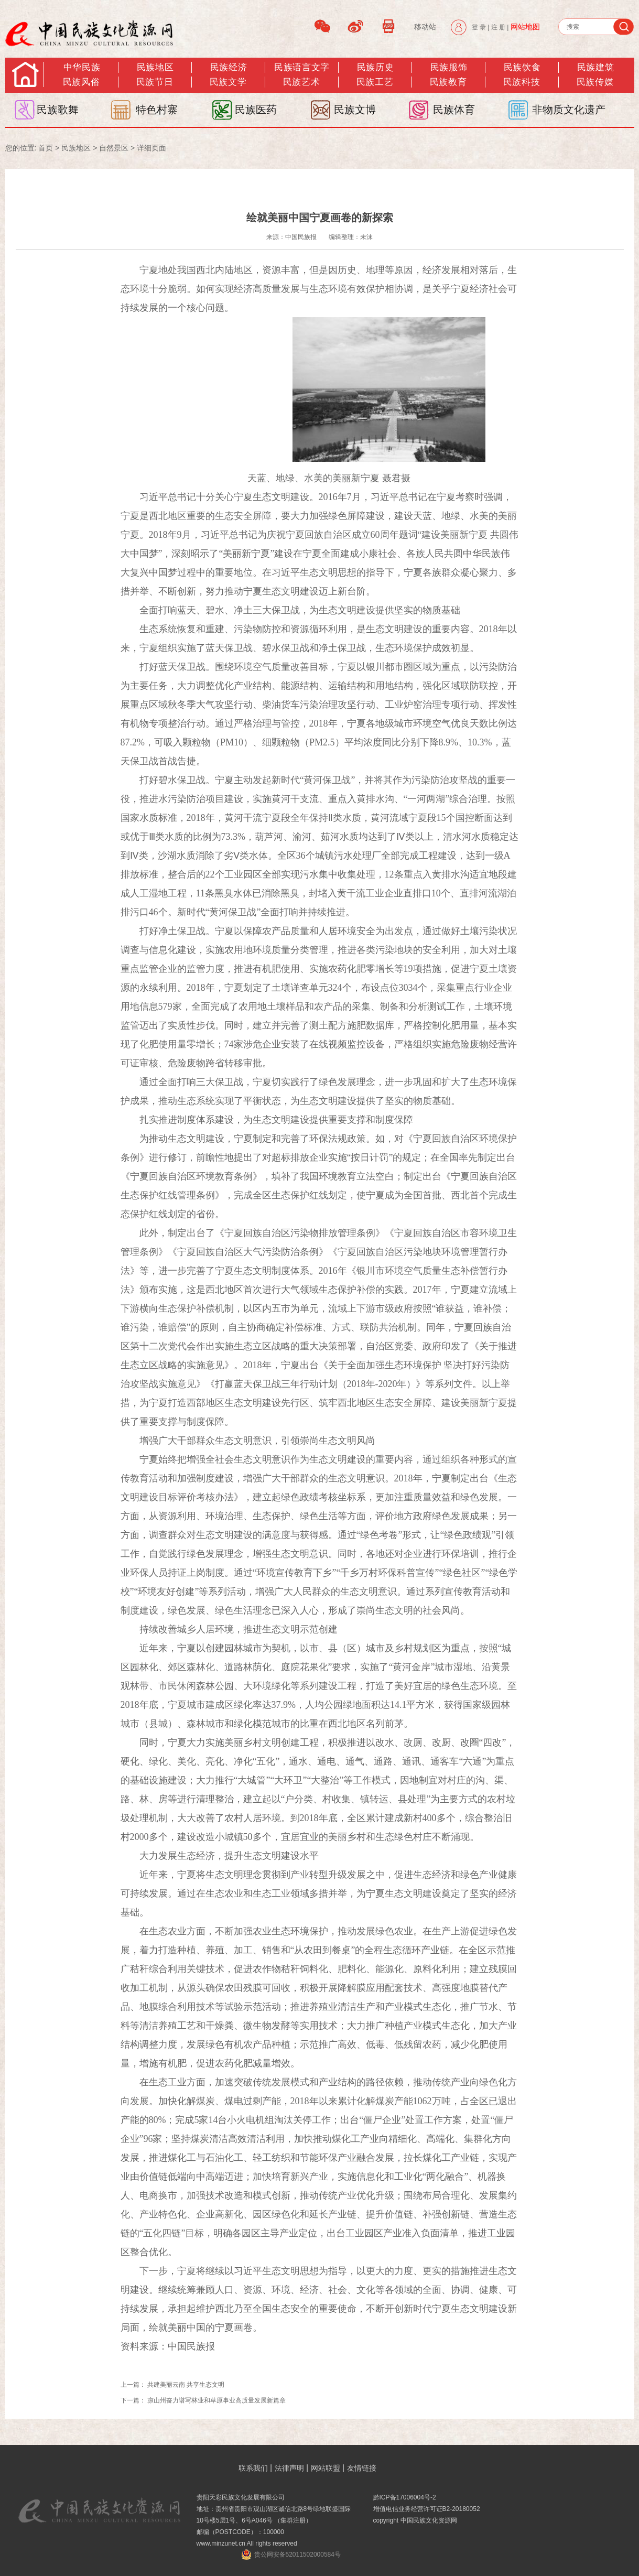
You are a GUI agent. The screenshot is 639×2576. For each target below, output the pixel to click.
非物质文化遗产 (568, 109)
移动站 (425, 27)
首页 (45, 148)
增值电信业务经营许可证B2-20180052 (426, 2509)
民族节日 (154, 82)
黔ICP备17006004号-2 (404, 2497)
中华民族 (81, 67)
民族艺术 (301, 82)
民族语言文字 (301, 67)
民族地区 (155, 67)
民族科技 (521, 82)
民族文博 (355, 109)
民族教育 (448, 82)
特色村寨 (157, 109)
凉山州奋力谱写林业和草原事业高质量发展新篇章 (216, 2400)
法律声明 (289, 2468)
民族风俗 (81, 82)
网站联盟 (325, 2468)
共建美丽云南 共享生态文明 (185, 2384)
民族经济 (228, 67)
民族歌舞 (58, 109)
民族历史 (375, 67)
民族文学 (228, 82)
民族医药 (256, 109)
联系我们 (253, 2468)
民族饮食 (522, 67)
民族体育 (454, 109)
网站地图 (525, 27)
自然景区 (113, 148)
